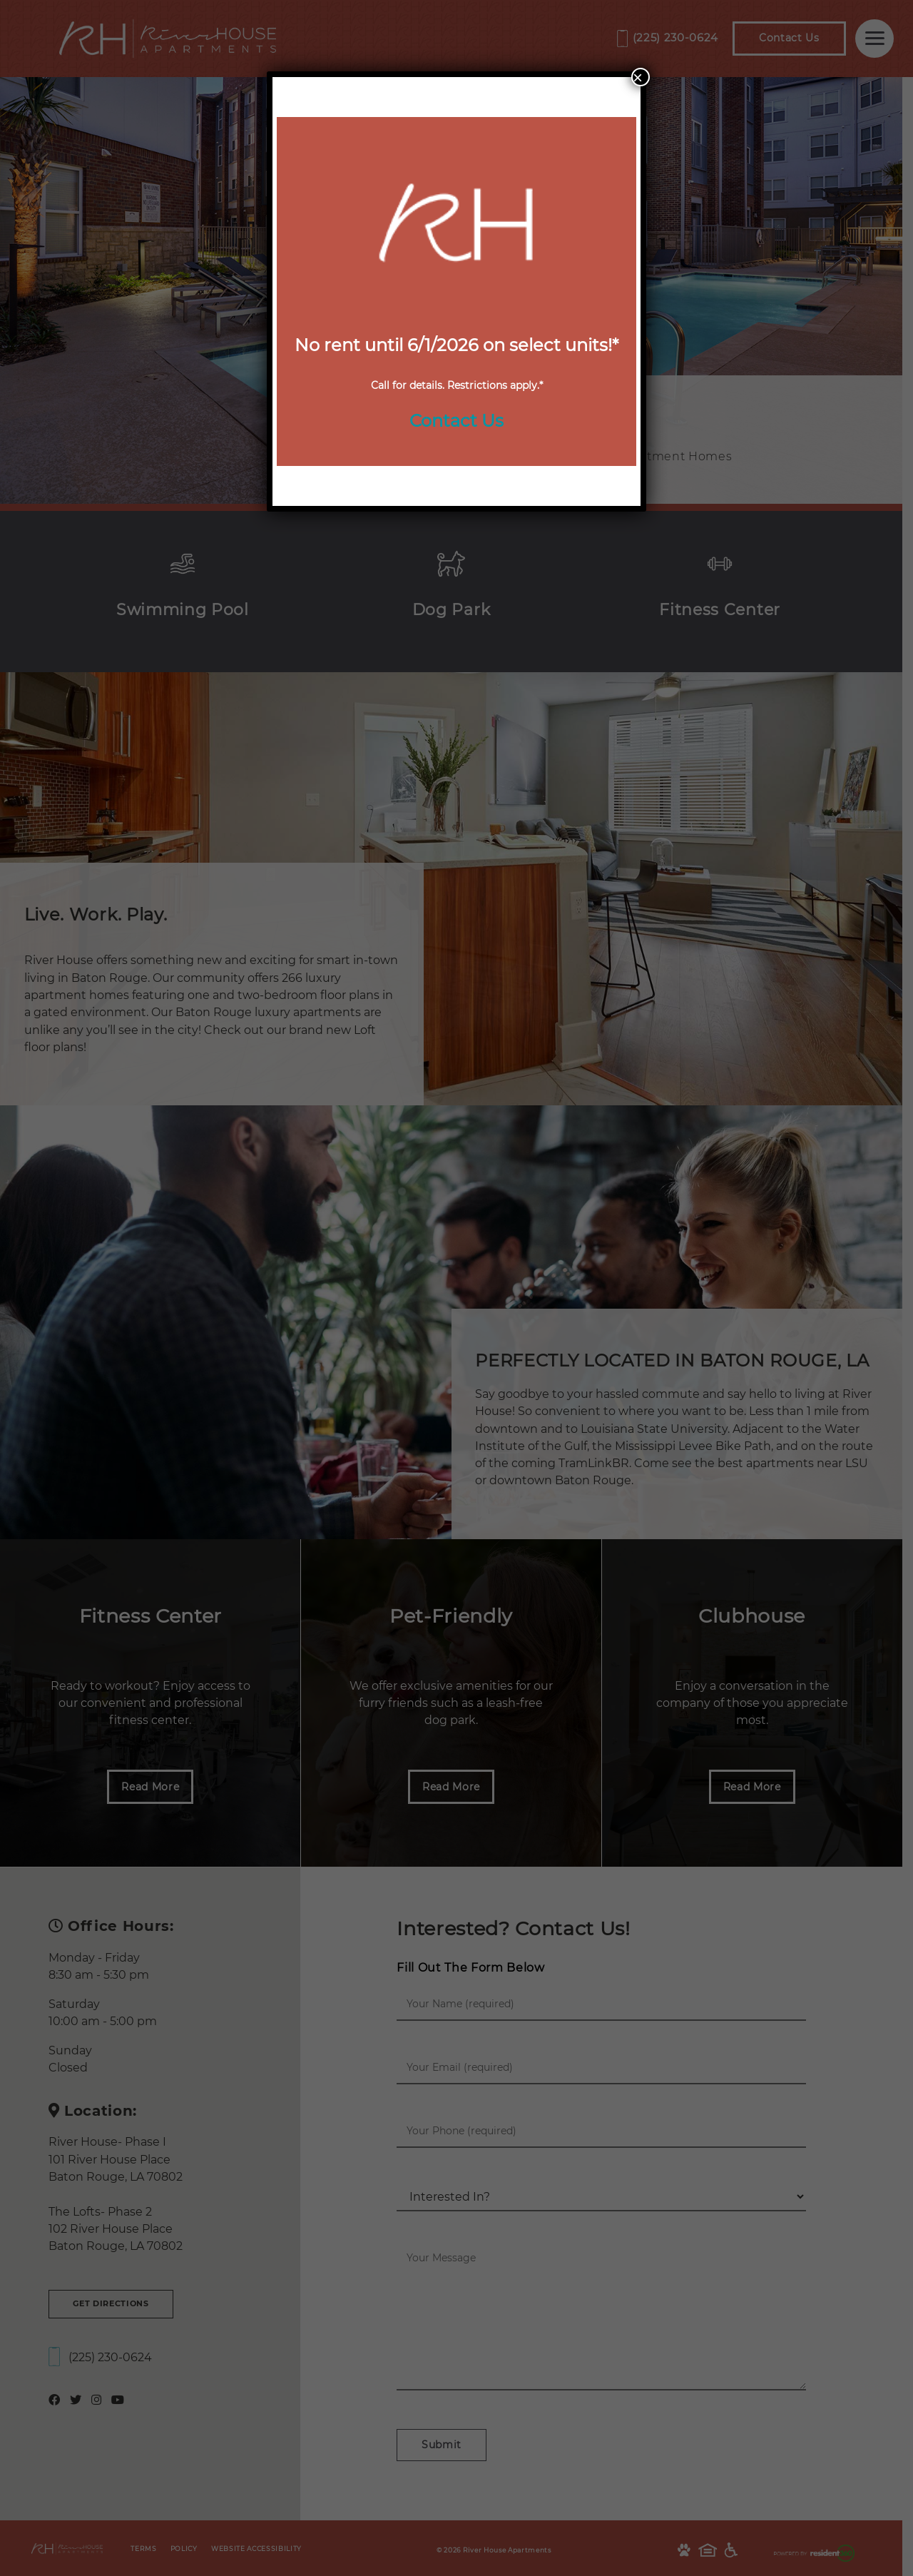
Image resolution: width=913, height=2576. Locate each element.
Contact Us (456, 420)
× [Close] (638, 77)
